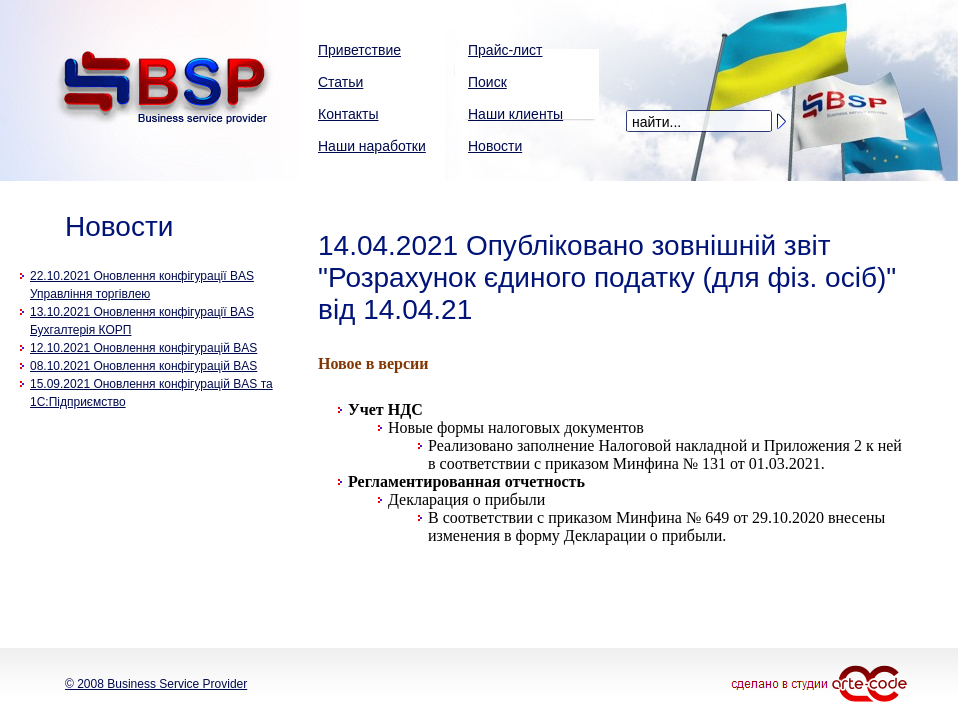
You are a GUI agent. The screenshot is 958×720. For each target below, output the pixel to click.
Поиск (487, 82)
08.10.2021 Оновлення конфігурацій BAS (143, 366)
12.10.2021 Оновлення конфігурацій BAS (143, 348)
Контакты (348, 114)
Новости (495, 146)
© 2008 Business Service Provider (156, 684)
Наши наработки (372, 146)
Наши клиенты (515, 114)
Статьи (340, 82)
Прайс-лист (505, 50)
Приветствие (359, 50)
